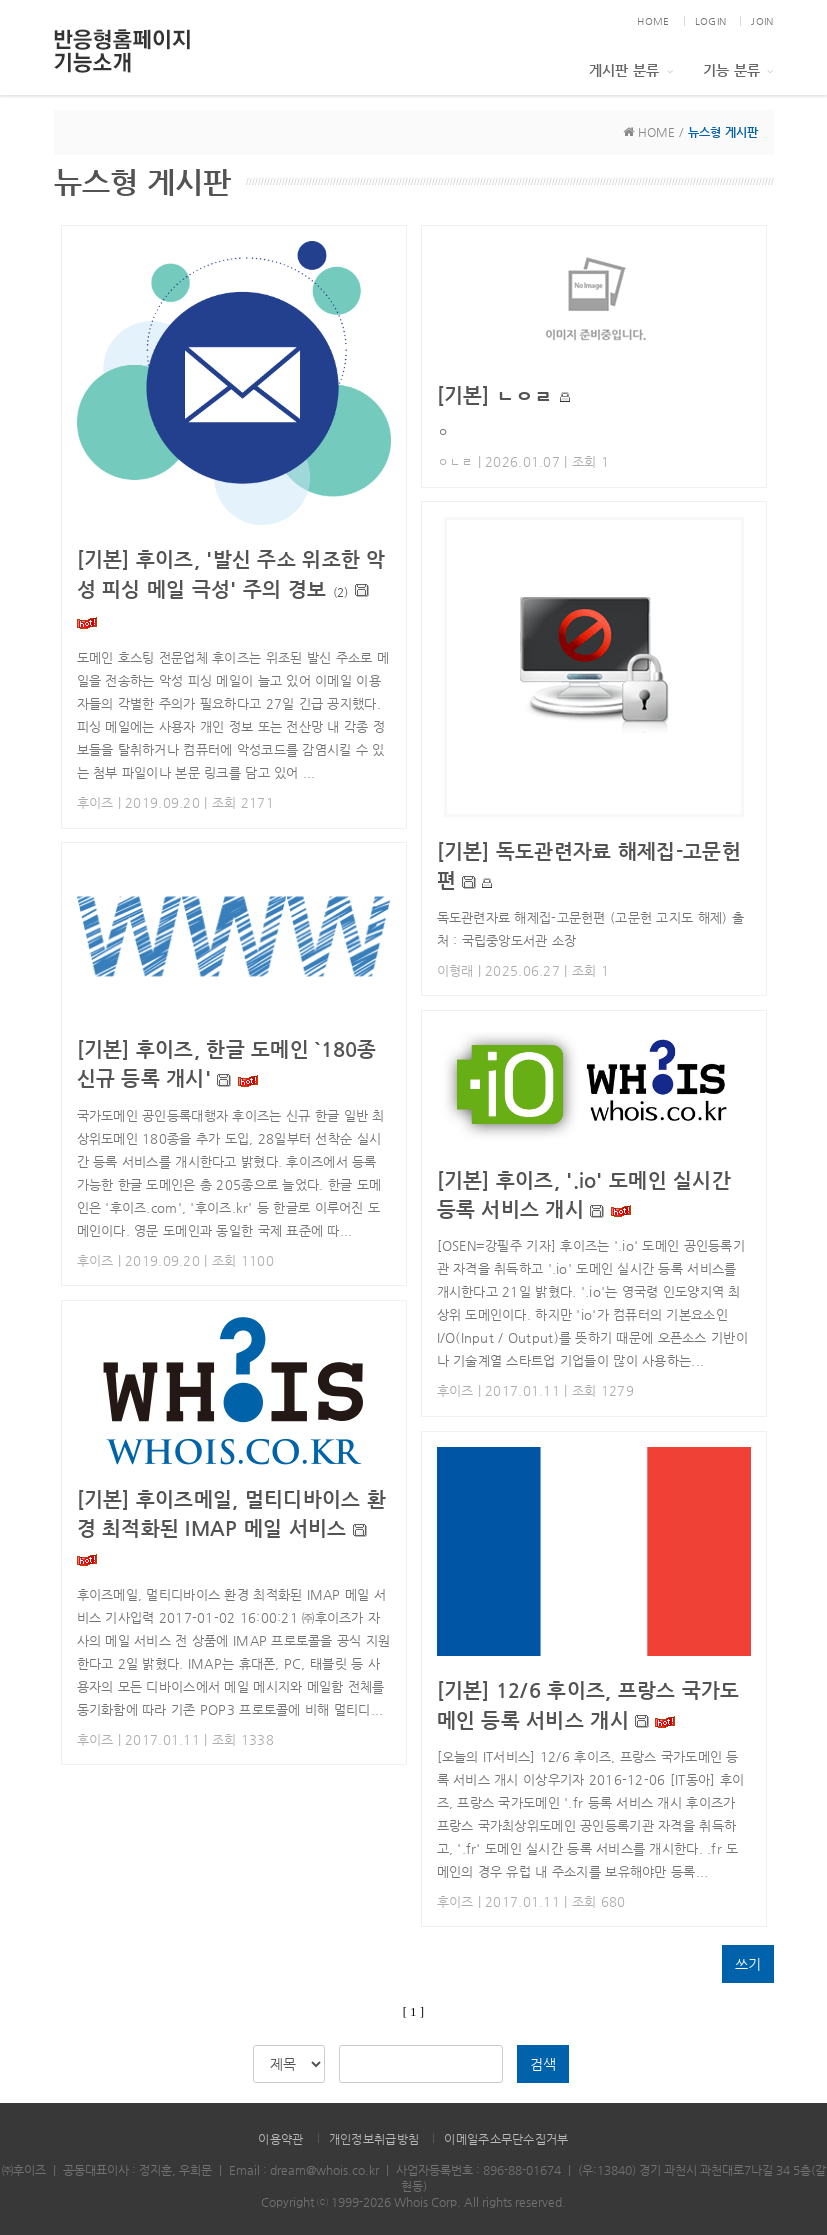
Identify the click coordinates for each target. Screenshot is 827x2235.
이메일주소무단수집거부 (506, 2139)
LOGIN (710, 21)
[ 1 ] (413, 2012)
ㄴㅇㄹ (495, 395)
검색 (543, 2064)
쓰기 (748, 1964)
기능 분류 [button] (738, 70)
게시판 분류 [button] (631, 70)
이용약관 (280, 2139)
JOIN (762, 21)
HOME (653, 21)
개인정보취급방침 (374, 2139)
